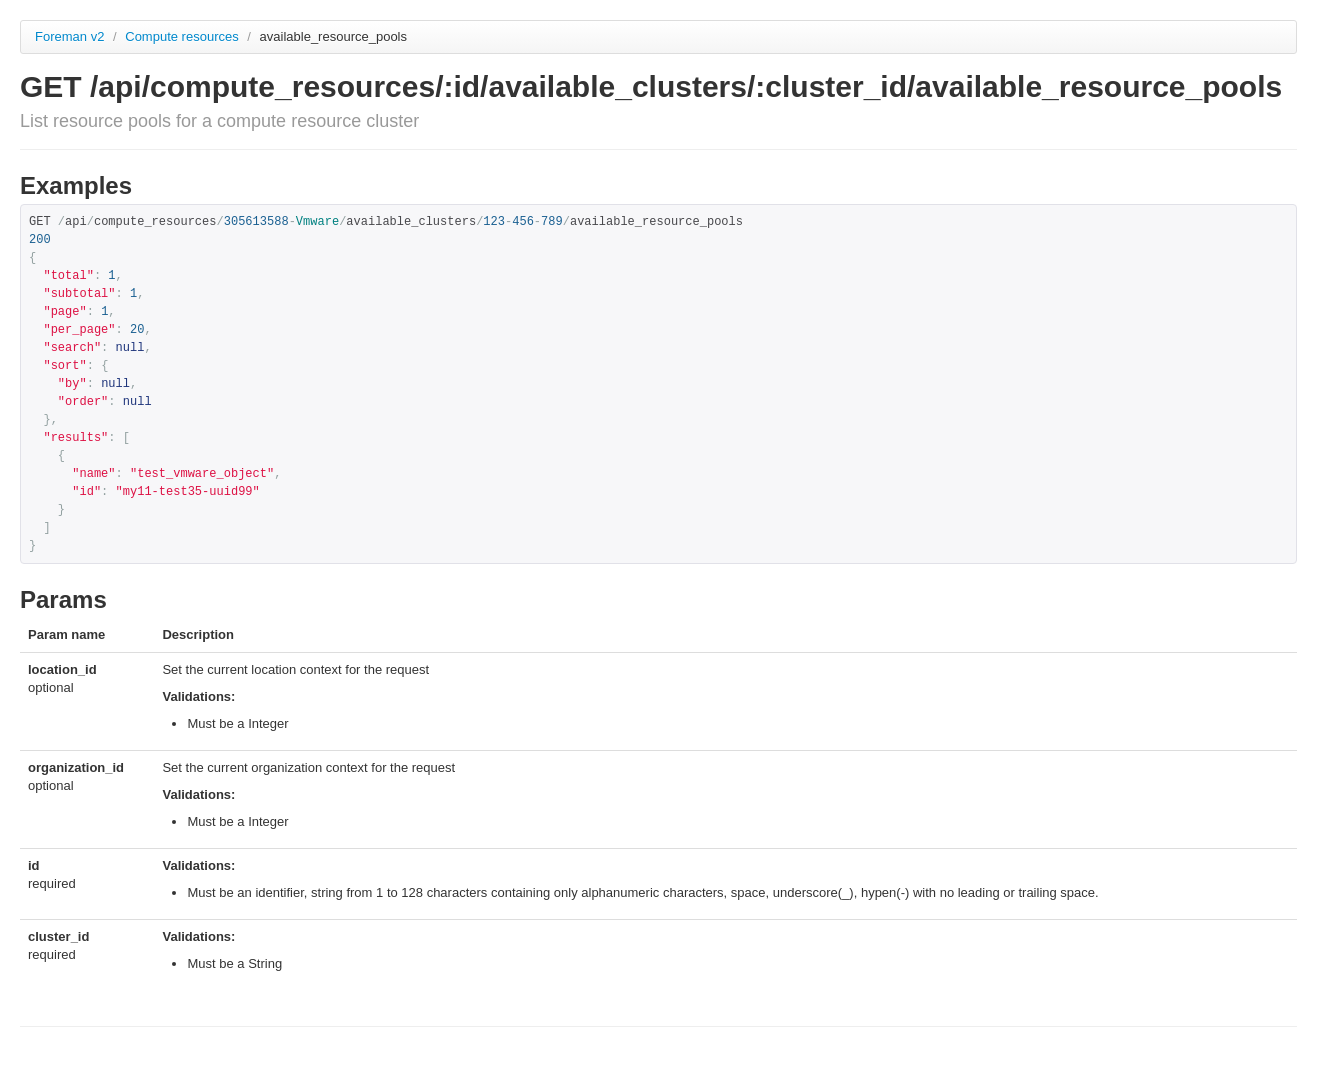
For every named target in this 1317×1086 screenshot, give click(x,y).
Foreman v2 (69, 36)
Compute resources (183, 36)
